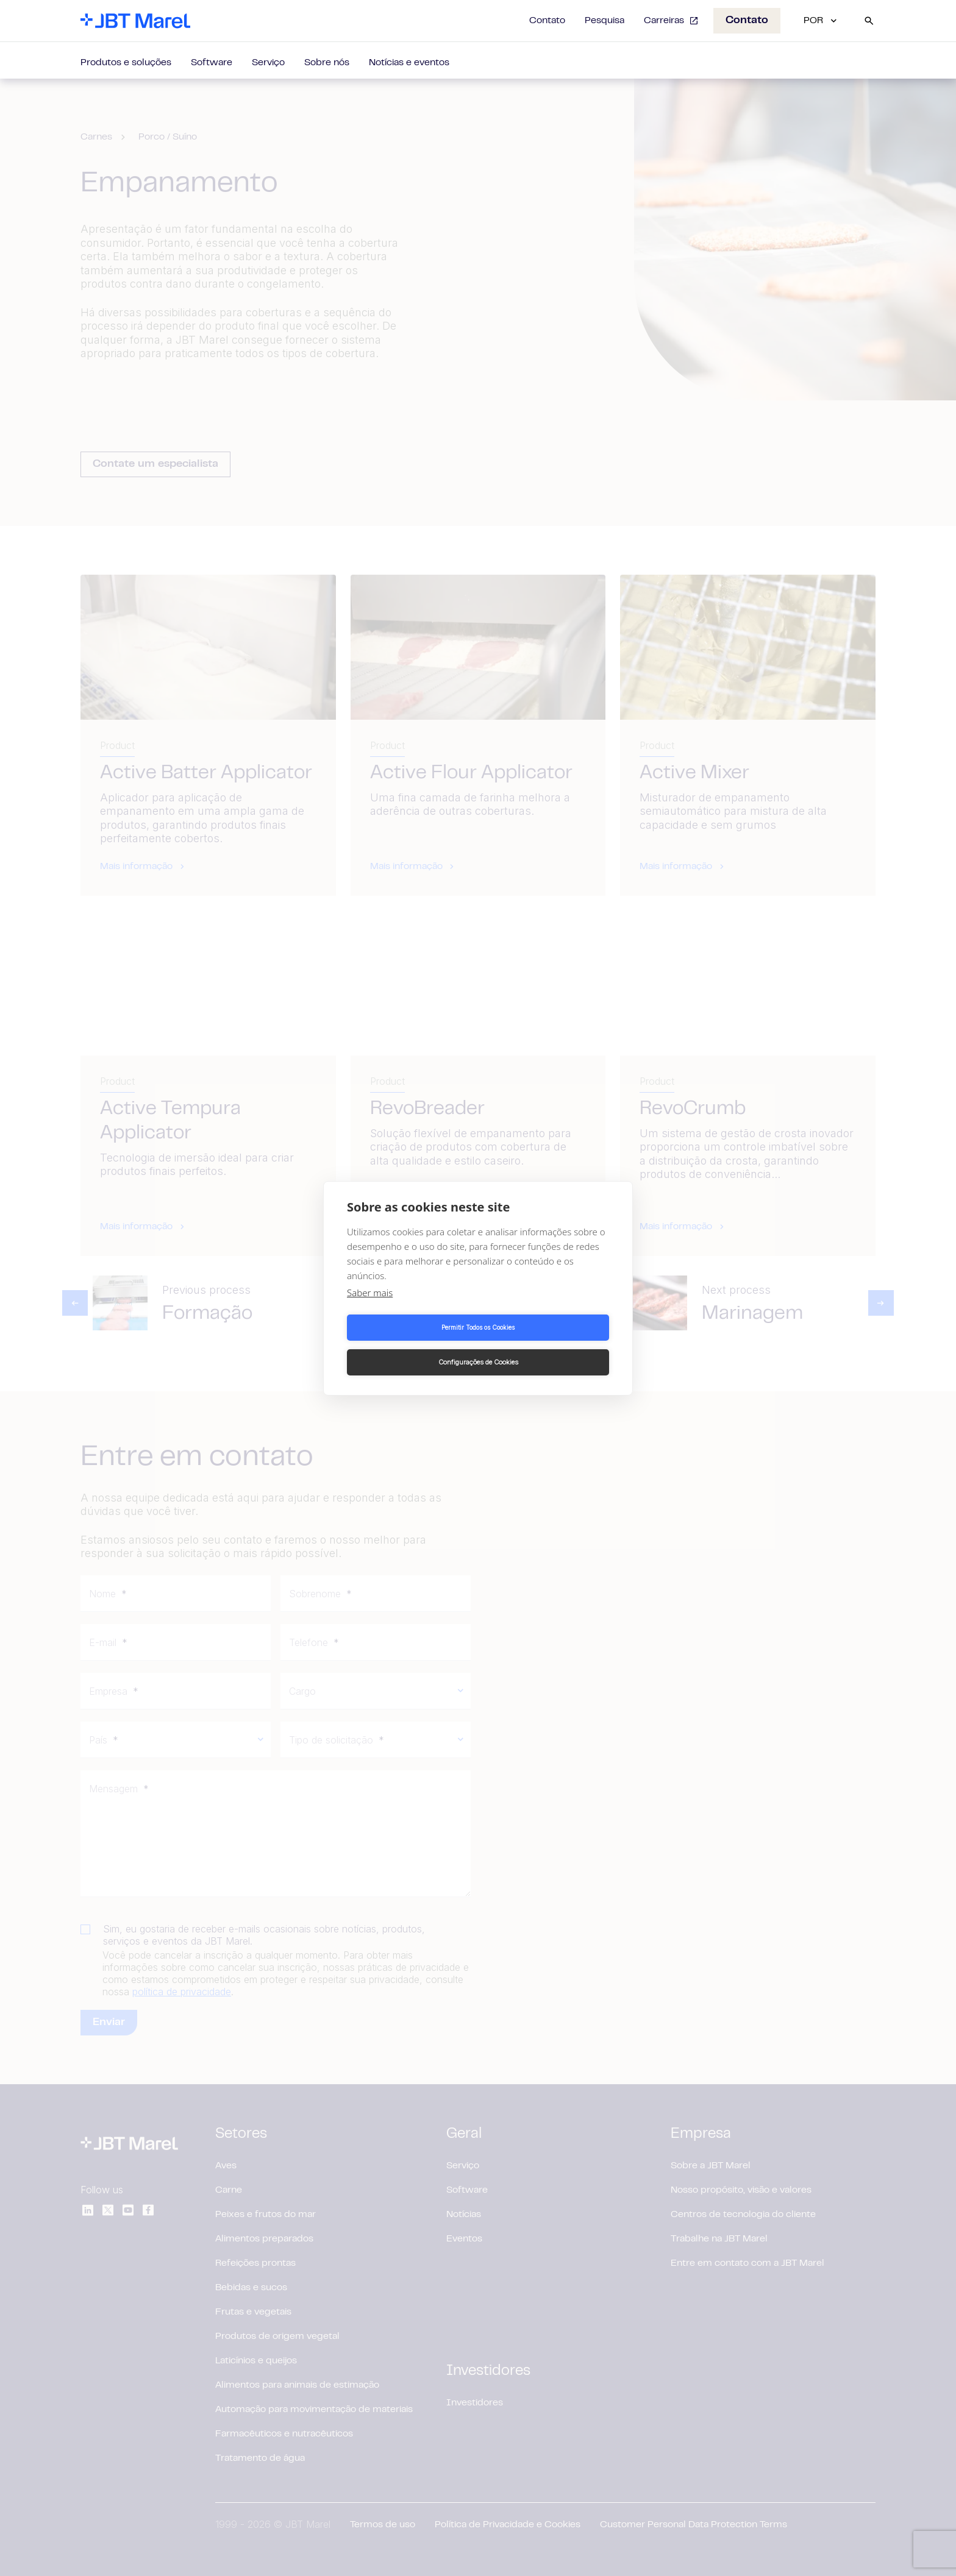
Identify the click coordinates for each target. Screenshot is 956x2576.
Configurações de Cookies (546, 1345)
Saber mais (370, 1310)
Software (211, 63)
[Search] (869, 20)
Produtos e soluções (125, 63)
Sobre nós (326, 63)
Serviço (268, 63)
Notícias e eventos (409, 63)
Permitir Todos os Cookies (410, 1345)
